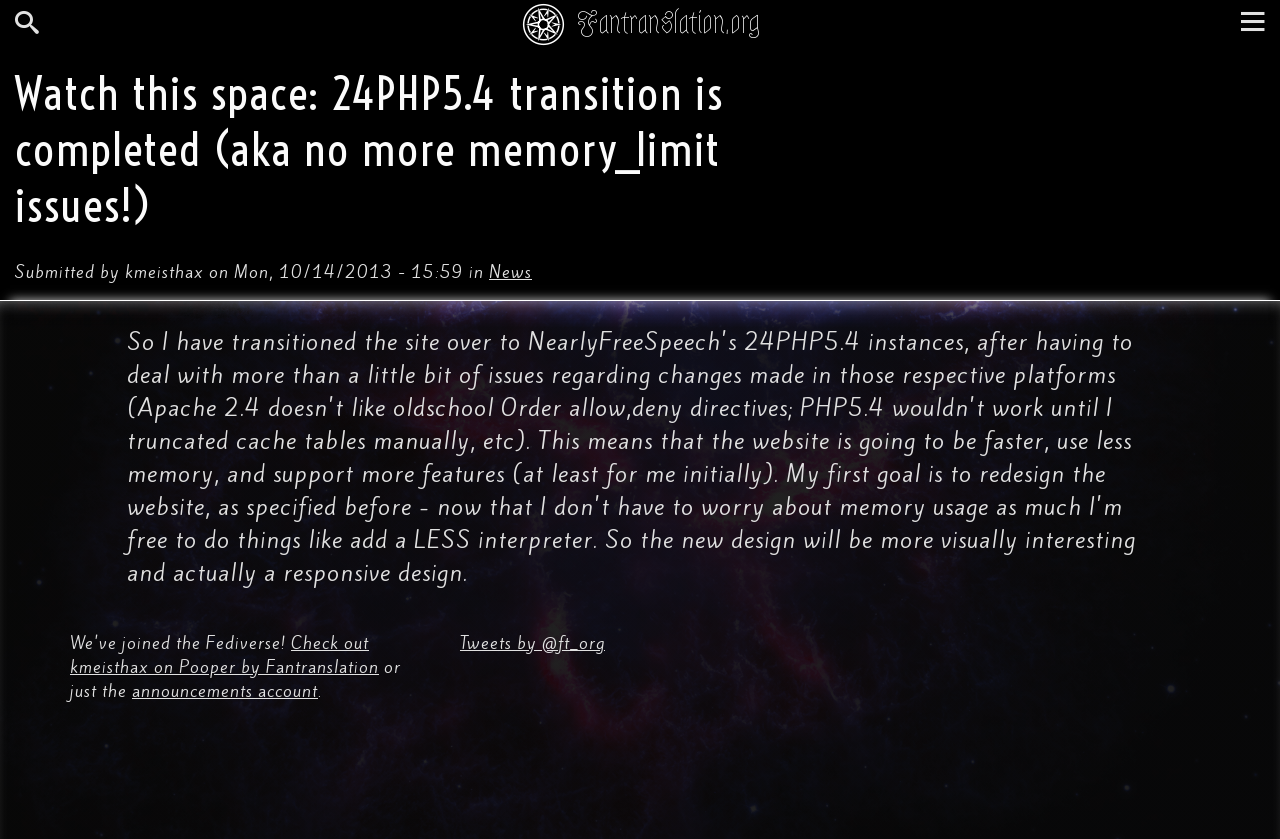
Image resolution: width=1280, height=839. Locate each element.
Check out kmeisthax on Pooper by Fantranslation (224, 655)
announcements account (225, 691)
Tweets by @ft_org (532, 643)
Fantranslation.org (668, 22)
